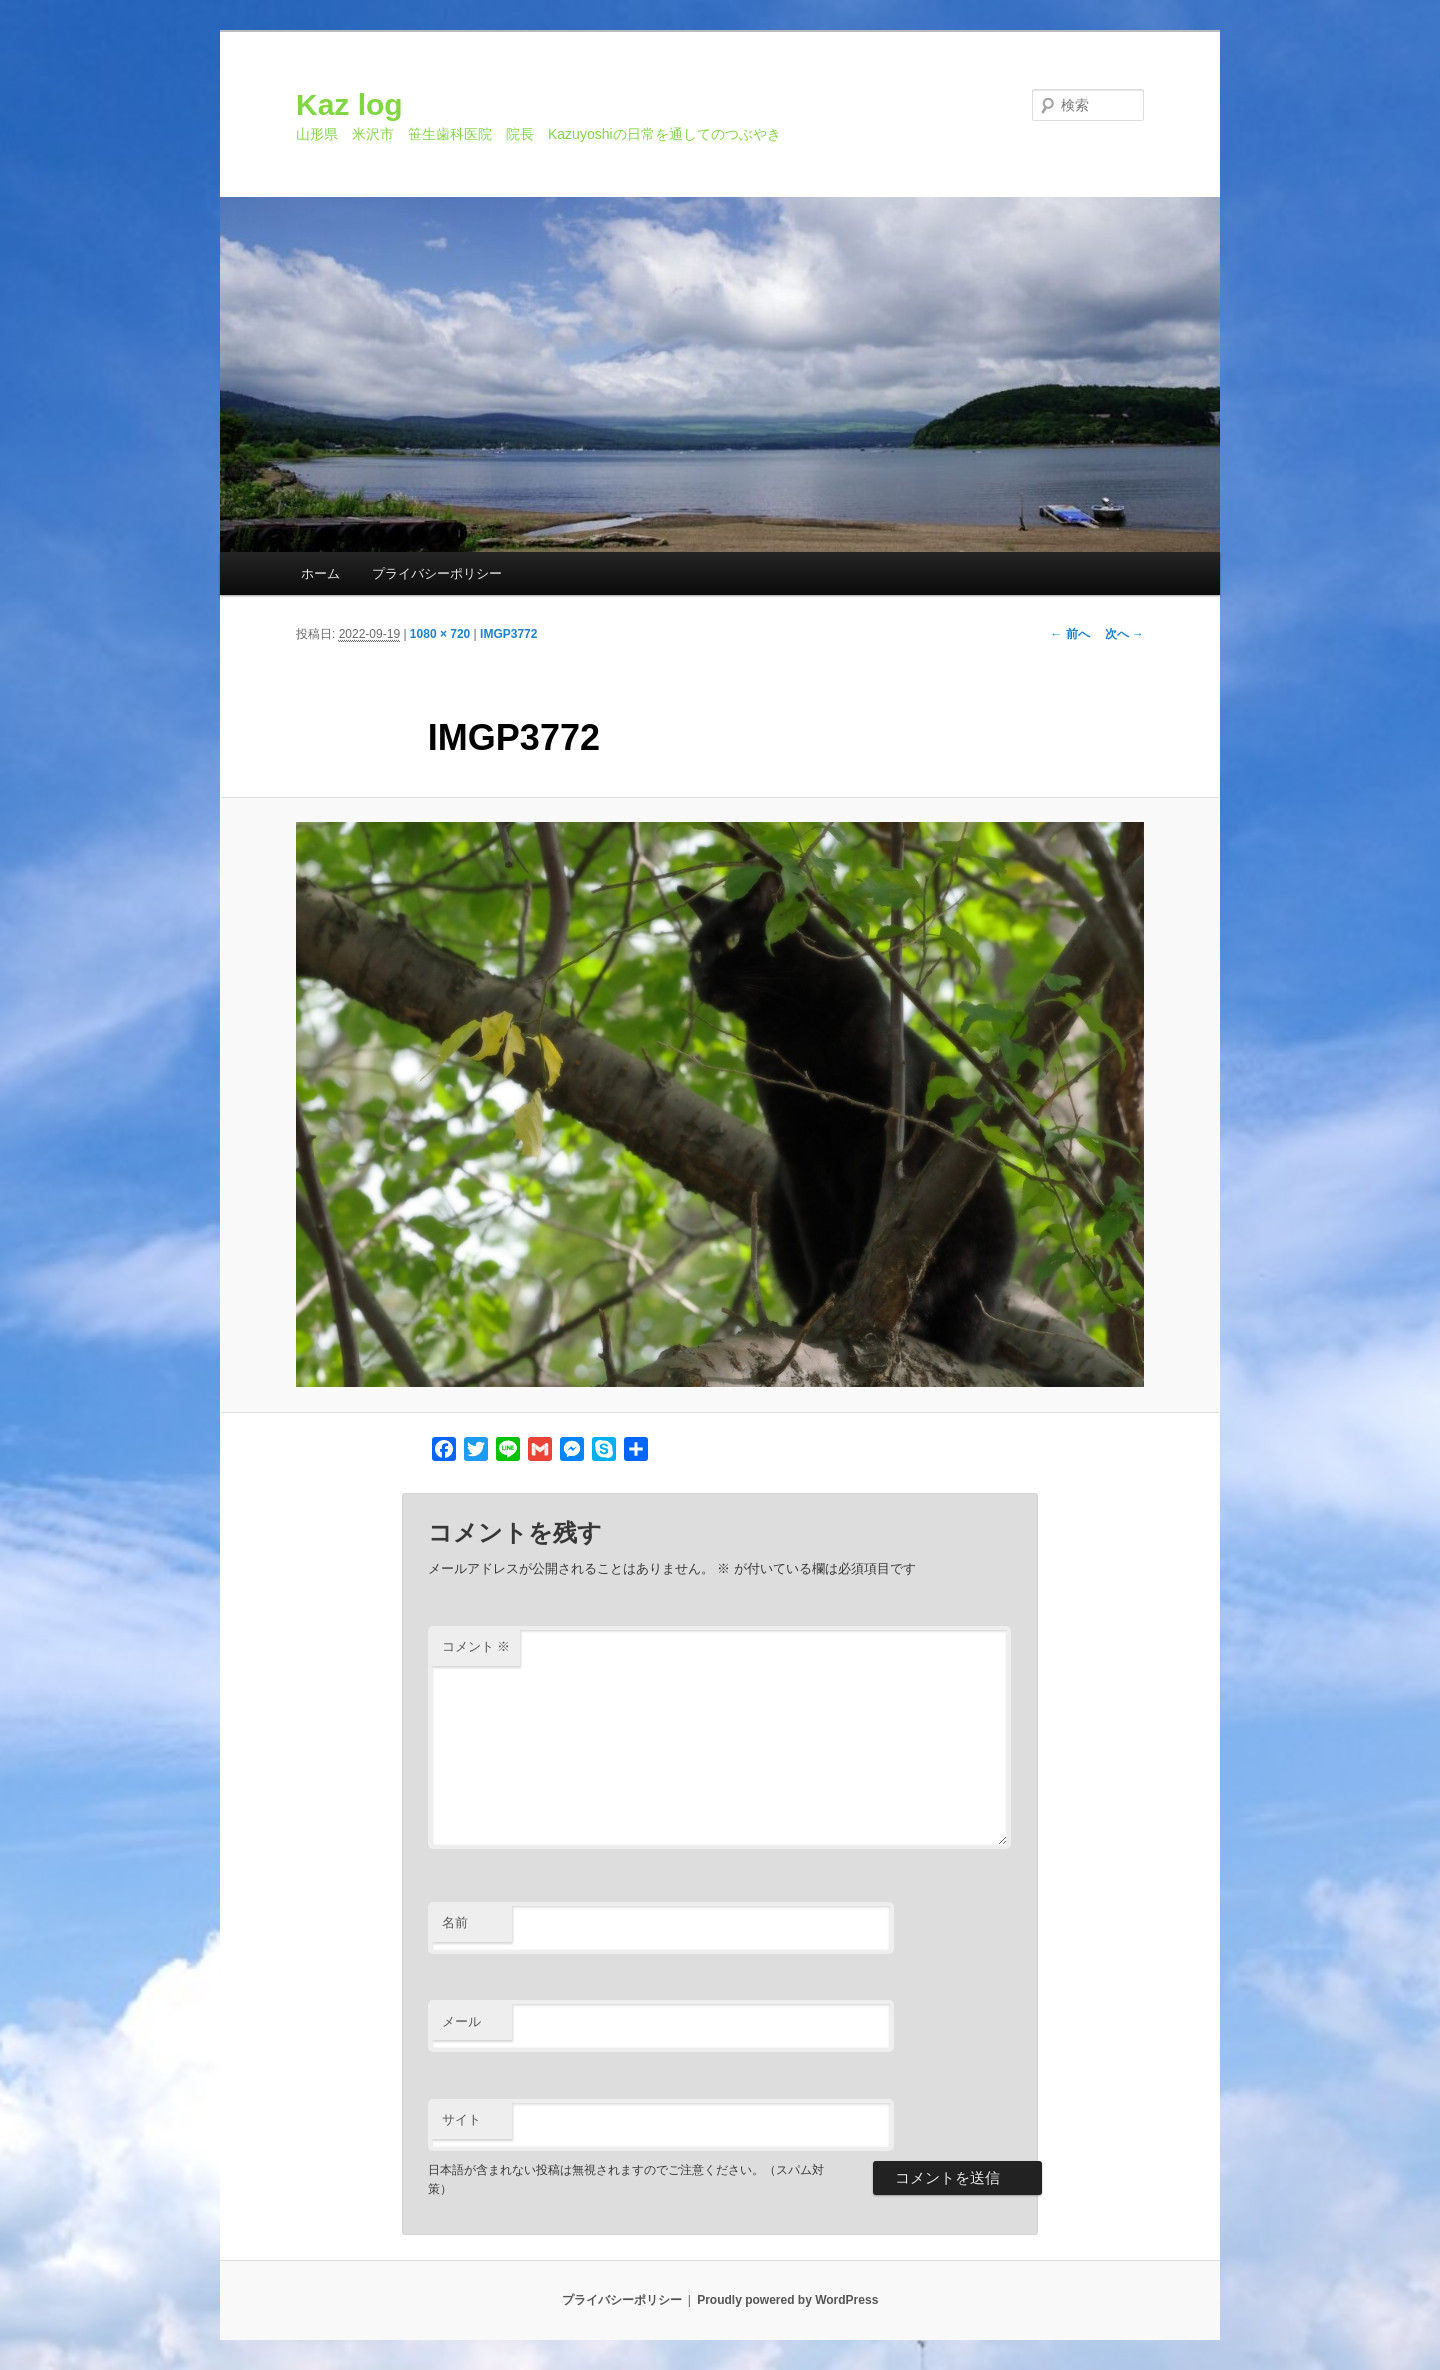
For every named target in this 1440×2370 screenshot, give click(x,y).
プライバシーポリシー (437, 573)
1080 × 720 (440, 634)
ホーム (320, 573)
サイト (461, 2119)
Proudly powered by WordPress (787, 2300)
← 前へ (1069, 634)
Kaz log (349, 104)
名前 (455, 1922)
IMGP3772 (508, 634)
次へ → (1124, 634)
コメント (476, 1646)
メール (461, 2021)
